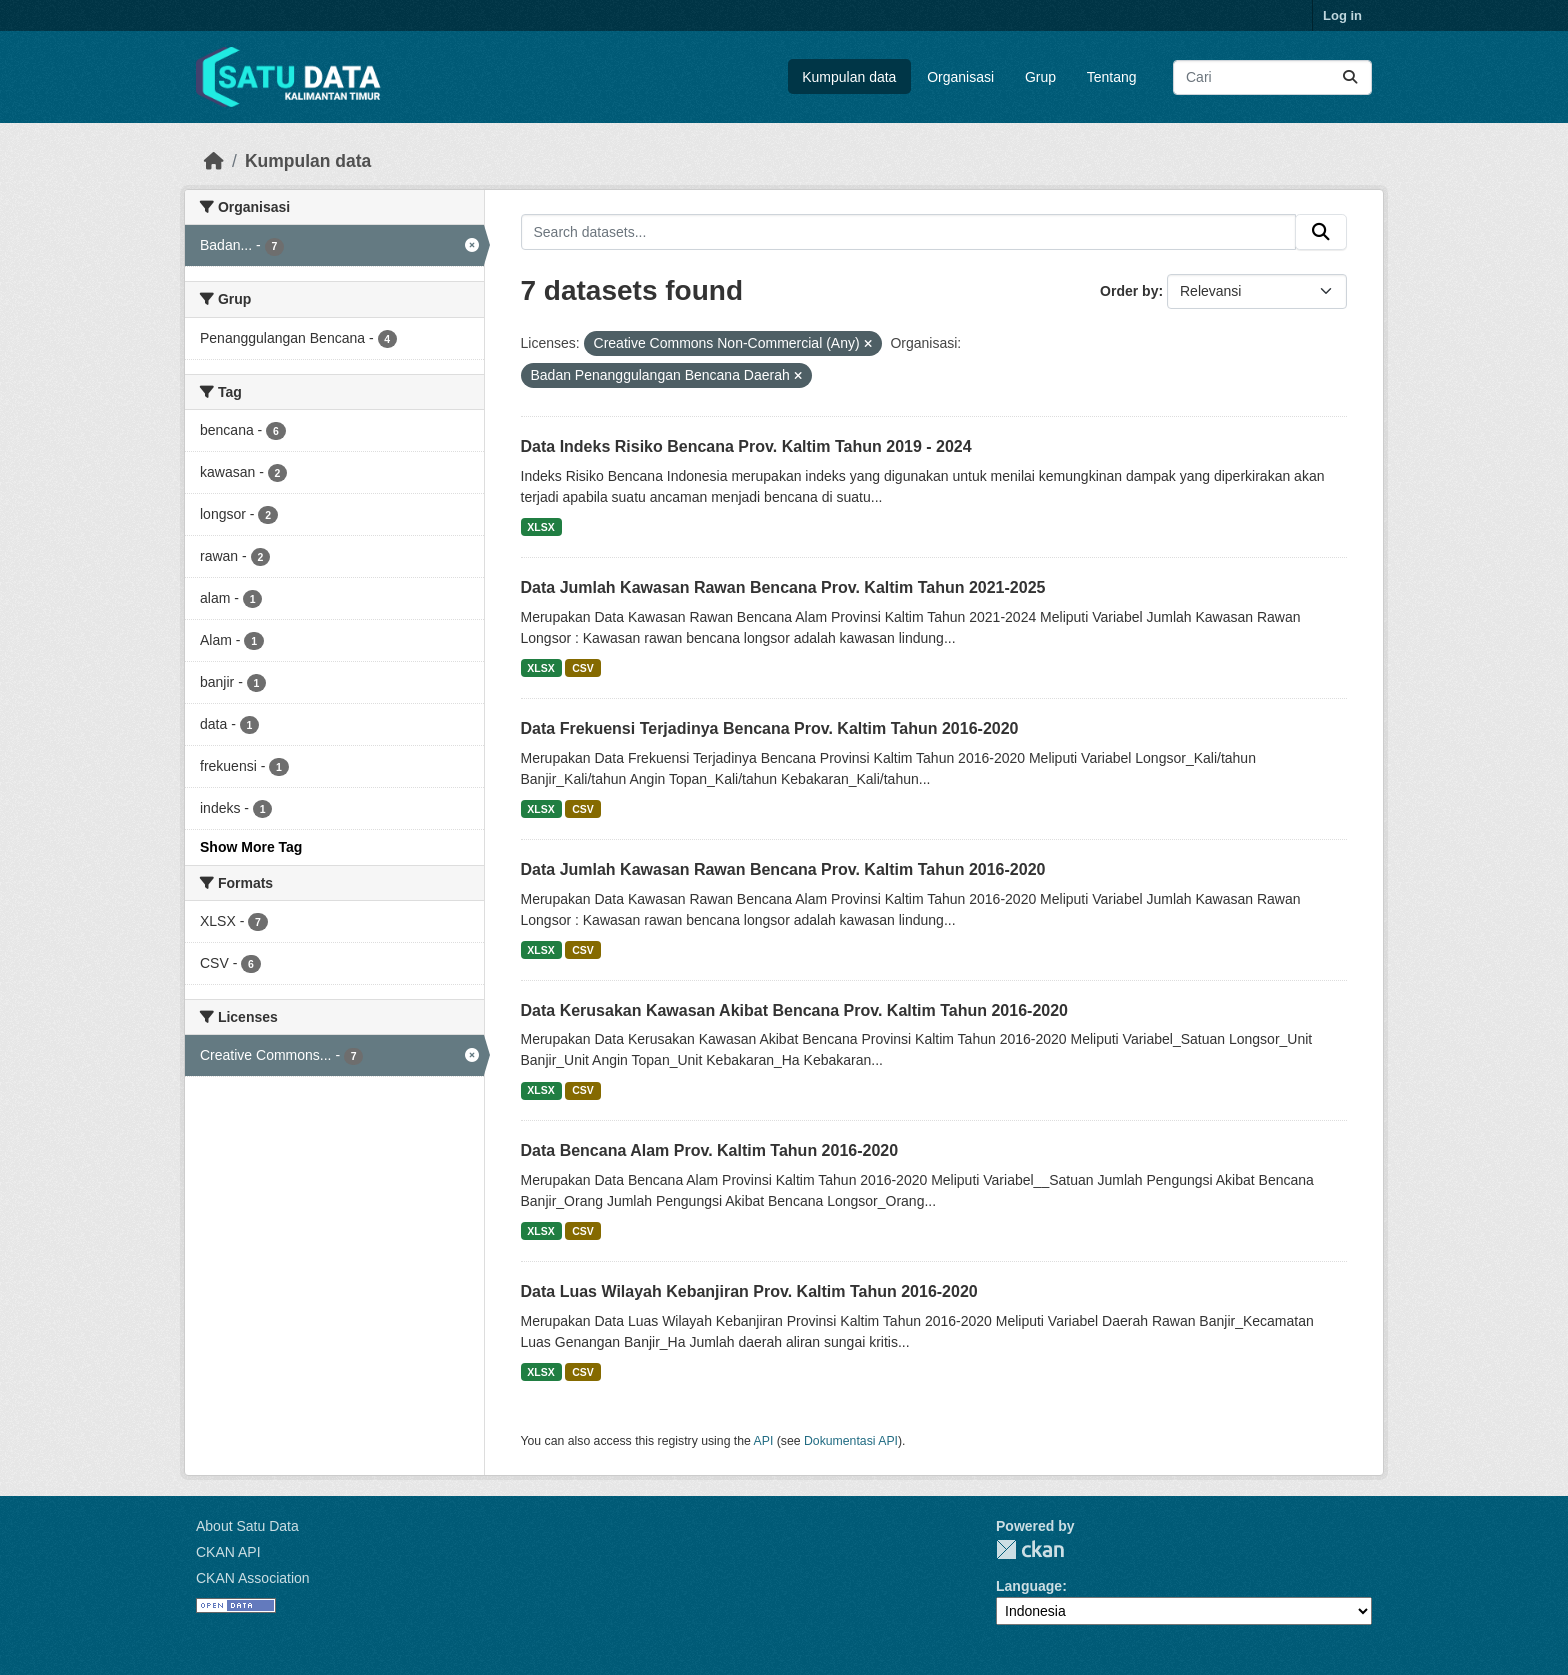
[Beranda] (214, 161)
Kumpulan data (849, 77)
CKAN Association (253, 1578)
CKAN (1030, 1549)
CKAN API (228, 1552)
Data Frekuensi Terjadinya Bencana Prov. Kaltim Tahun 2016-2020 (770, 728)
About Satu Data (247, 1526)
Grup (1040, 77)
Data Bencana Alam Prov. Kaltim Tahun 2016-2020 (710, 1150)
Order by (1129, 291)
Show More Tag (251, 847)
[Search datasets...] (1272, 77)
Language (1029, 1586)
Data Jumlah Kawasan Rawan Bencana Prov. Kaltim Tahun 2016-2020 (783, 869)
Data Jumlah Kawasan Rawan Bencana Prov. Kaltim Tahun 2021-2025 (783, 587)
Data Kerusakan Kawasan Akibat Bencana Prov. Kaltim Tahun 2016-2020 (794, 1010)
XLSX (540, 527)
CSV (583, 668)
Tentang (1112, 77)
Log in (1342, 15)
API (764, 1441)
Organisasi (960, 77)
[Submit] (1350, 77)
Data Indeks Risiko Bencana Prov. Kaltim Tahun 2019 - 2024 (746, 446)
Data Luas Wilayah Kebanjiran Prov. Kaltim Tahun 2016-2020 (749, 1291)
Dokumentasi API (851, 1441)
